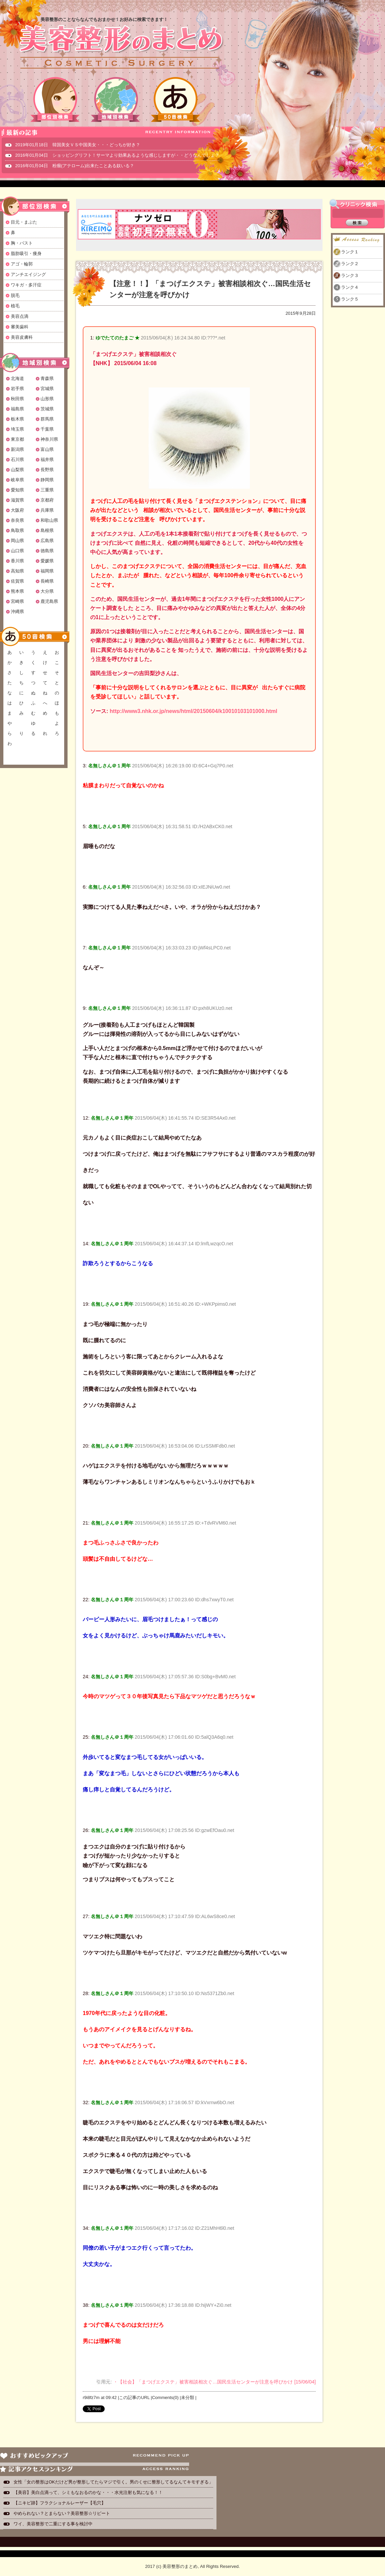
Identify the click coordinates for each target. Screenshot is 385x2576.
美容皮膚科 (22, 337)
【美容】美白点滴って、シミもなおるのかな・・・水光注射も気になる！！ (88, 2492)
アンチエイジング (28, 274)
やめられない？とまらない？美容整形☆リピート (64, 2513)
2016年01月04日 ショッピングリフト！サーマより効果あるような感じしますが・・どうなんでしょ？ (117, 155)
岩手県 (17, 388)
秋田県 (17, 398)
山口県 (17, 550)
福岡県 (47, 570)
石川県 (17, 459)
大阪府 (17, 510)
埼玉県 (17, 429)
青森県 (47, 378)
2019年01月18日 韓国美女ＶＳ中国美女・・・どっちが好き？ (77, 144)
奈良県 (17, 520)
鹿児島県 (49, 601)
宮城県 (47, 388)
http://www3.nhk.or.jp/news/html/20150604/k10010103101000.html (193, 711)
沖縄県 (17, 611)
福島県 (17, 408)
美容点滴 (19, 316)
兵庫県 (47, 510)
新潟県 (17, 449)
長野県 (47, 469)
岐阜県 (17, 479)
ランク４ (350, 287)
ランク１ (350, 251)
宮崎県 (17, 601)
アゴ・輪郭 (22, 263)
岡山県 (17, 540)
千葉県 (47, 429)
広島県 (47, 540)
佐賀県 (17, 581)
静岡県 (47, 479)
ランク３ (350, 275)
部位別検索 (55, 99)
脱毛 (15, 295)
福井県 (47, 459)
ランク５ (350, 299)
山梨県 (17, 469)
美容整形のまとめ (121, 48)
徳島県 (47, 550)
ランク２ (350, 263)
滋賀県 (17, 500)
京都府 (47, 500)
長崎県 (47, 581)
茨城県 (47, 408)
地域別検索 (115, 99)
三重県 (47, 489)
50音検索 (176, 99)
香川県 (17, 560)
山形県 (47, 398)
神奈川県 (49, 439)
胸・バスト (22, 243)
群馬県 (47, 419)
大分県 (47, 591)
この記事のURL (134, 2397)
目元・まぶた (24, 222)
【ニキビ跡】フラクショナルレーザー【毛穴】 (60, 2502)
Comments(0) (165, 2397)
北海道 (17, 378)
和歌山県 (49, 520)
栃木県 (17, 419)
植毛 (15, 305)
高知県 (17, 570)
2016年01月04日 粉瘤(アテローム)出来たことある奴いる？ (74, 165)
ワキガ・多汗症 (26, 284)
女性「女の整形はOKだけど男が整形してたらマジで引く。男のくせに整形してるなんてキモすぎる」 (113, 2481)
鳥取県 (17, 530)
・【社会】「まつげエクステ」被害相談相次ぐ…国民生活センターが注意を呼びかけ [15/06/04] (214, 2381)
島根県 (47, 530)
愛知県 (17, 489)
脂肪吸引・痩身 (26, 253)
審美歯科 (19, 326)
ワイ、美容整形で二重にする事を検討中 (53, 2523)
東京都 (17, 439)
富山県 (47, 449)
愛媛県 (47, 560)
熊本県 (17, 591)
